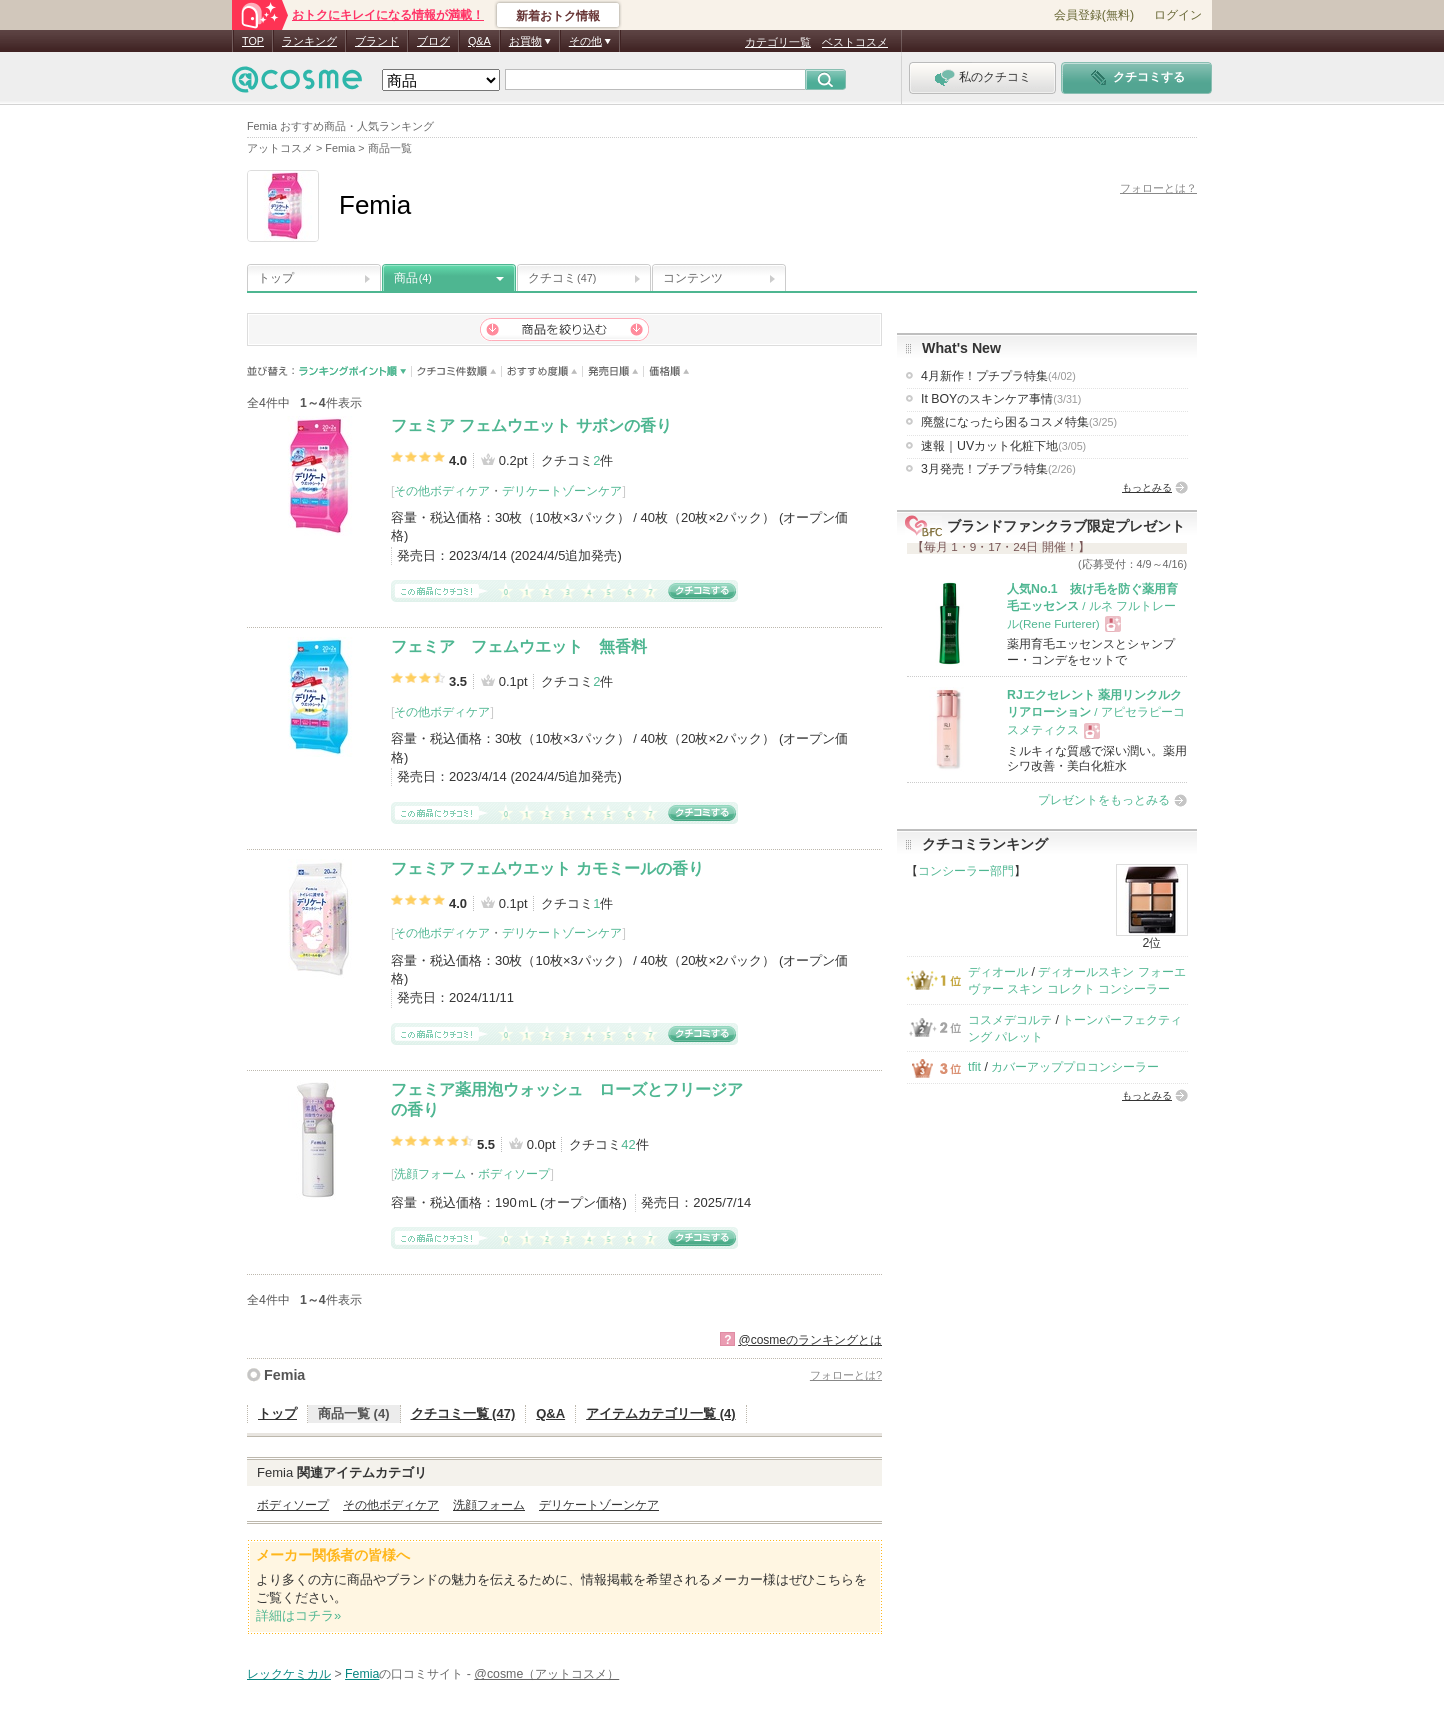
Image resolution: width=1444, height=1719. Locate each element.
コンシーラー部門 (966, 871)
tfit (974, 1067)
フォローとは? (846, 1375)
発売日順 (613, 371)
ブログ (433, 41)
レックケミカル (289, 1674)
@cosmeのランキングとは (810, 1340)
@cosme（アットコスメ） (546, 1674)
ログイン (1178, 15)
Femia (284, 1375)
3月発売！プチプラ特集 (998, 469)
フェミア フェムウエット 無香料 (519, 646)
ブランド (377, 41)
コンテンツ (693, 278)
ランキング (309, 41)
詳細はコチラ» (298, 1615)
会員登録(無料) (1094, 15)
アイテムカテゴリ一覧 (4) (661, 1413)
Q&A (479, 41)
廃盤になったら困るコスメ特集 (1019, 422)
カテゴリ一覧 (778, 42)
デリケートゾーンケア (562, 491)
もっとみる (1147, 487)
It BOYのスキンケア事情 (1001, 399)
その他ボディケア (442, 491)
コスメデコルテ (1010, 1020)
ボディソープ (514, 1174)
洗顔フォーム (430, 1174)
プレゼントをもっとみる (1104, 800)
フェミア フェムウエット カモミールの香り (547, 868)
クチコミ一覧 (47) (463, 1413)
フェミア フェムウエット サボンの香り (531, 425)
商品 (413, 278)
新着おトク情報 (558, 16)
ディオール (998, 972)
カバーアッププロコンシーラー (1075, 1067)
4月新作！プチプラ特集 (998, 376)
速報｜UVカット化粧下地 (1003, 446)
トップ (276, 278)
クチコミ (562, 278)
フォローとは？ (1158, 188)
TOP (253, 41)
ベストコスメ (855, 42)
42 (628, 1144)
